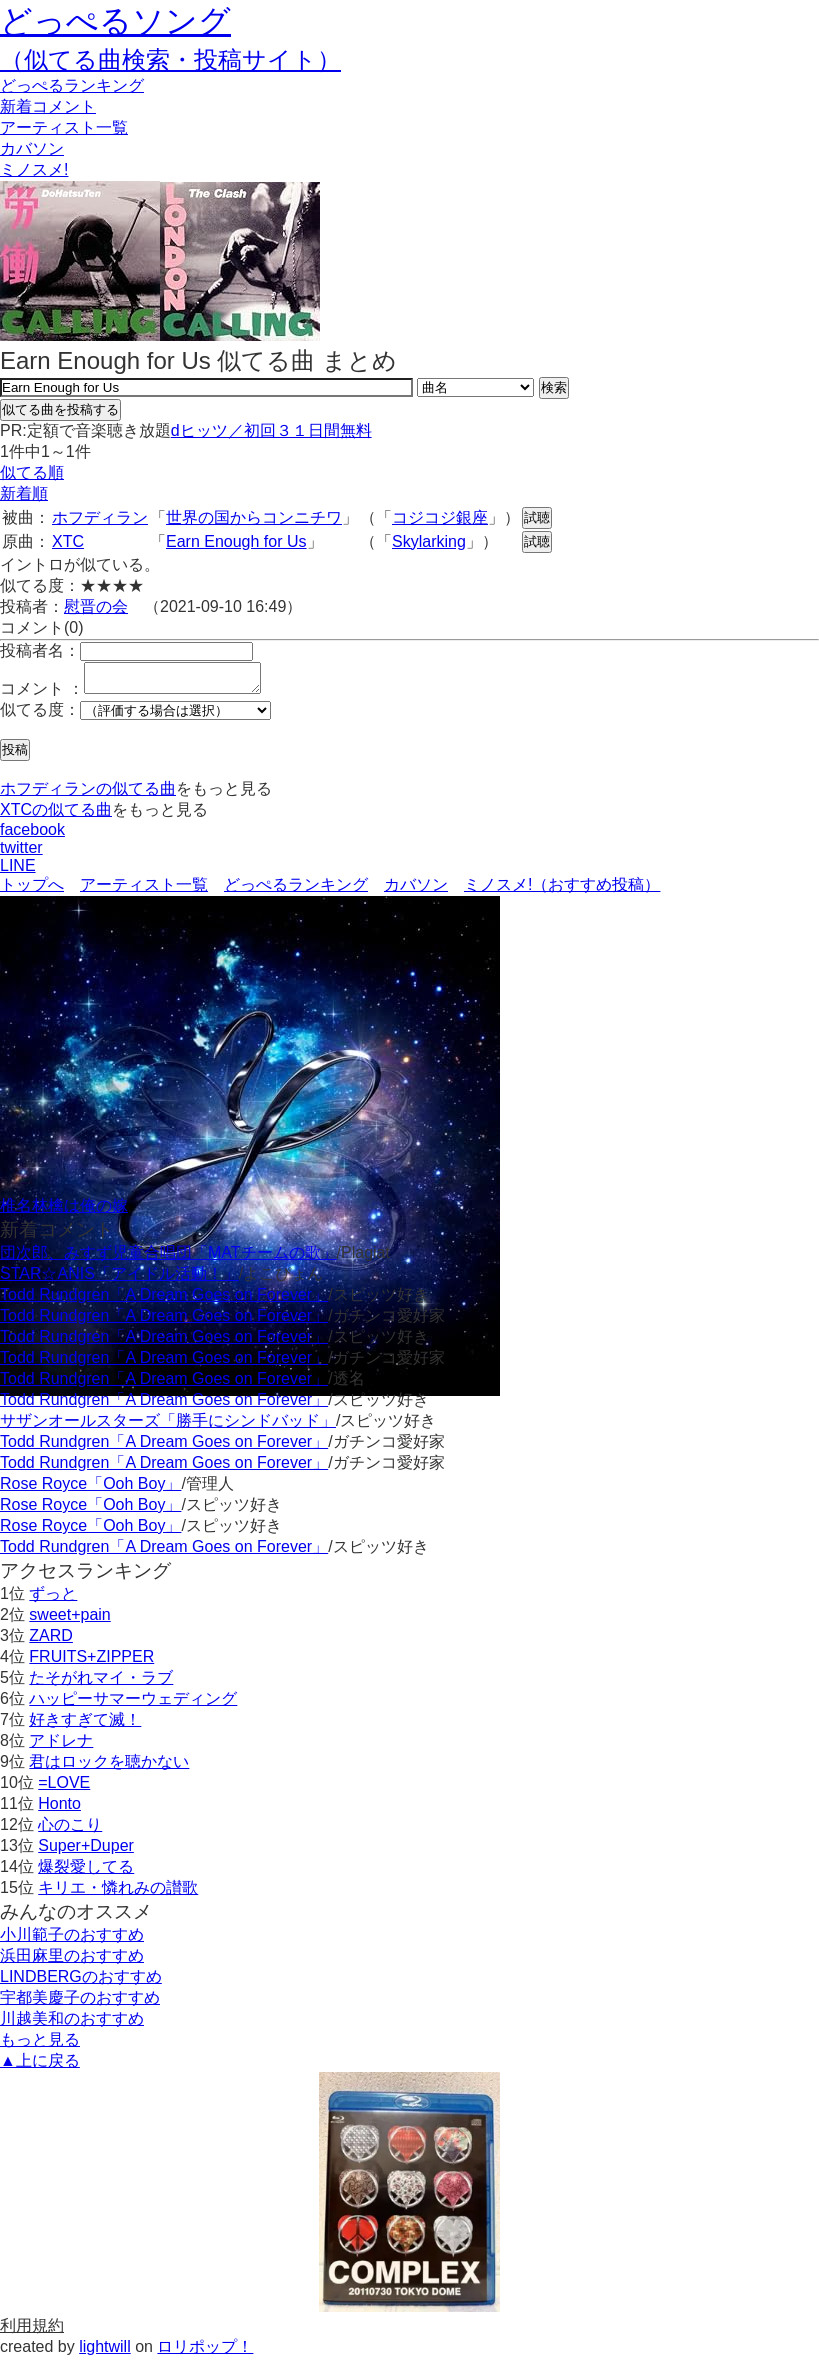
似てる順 (32, 472)
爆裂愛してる (86, 1872)
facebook (32, 835)
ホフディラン (100, 517)
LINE (18, 871)
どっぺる (72, 85)
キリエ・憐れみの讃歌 (118, 1893)
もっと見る (40, 2045)
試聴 (537, 517)
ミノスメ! (34, 169)
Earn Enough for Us (236, 541)
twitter (21, 853)
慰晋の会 (96, 606)
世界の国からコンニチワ (254, 517)
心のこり (70, 1830)
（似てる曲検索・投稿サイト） (170, 59)
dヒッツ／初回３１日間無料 (271, 430)
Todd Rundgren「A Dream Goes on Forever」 (164, 1300)
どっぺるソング (115, 21)
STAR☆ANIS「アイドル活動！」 (119, 1279)
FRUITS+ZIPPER (91, 1662)
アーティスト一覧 (144, 890)
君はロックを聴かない (109, 1767)
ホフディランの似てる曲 (88, 794)
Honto (59, 1809)
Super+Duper (86, 1851)
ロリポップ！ (205, 2352)
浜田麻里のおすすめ (72, 1961)
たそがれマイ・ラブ (101, 1683)
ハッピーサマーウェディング (133, 1704)
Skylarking (429, 541)
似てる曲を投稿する (60, 409)
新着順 (24, 493)
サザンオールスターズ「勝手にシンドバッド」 (168, 1426)
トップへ (32, 890)
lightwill (105, 2352)
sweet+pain (69, 1620)
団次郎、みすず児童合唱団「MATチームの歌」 (168, 1258)
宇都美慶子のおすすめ (80, 2003)
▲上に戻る (40, 2066)
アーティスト (64, 127)
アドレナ (61, 1746)
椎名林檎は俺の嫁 (64, 1211)
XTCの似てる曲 (56, 815)
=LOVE (64, 1788)
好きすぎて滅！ (85, 1725)
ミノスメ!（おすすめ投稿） (562, 890)
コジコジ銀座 (440, 517)
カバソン (32, 148)
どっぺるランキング (296, 890)
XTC (68, 541)
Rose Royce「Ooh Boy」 (90, 1489)
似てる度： (40, 715)
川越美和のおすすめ (72, 2024)
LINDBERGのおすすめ (81, 1982)
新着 (48, 106)
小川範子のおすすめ (72, 1940)
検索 (554, 387)
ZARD (51, 1641)
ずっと (53, 1599)
